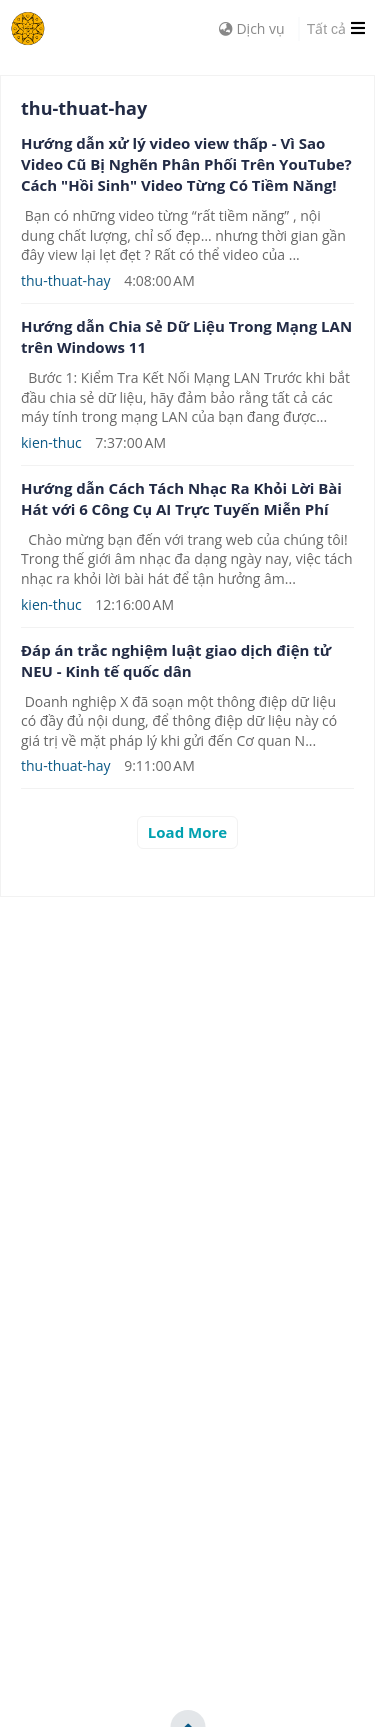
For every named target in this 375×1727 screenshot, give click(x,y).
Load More (187, 832)
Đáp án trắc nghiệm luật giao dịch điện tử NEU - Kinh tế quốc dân (176, 660)
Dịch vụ (252, 28)
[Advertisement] (187, 1084)
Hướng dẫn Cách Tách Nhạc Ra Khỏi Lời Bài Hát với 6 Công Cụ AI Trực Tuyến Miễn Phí (181, 498)
